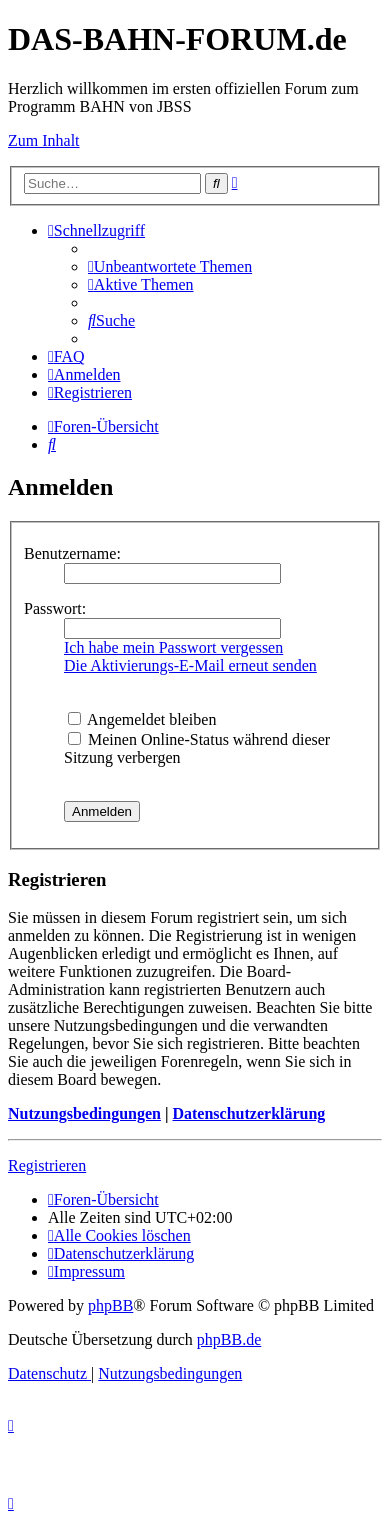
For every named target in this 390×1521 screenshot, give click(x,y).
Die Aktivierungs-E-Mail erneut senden (190, 665)
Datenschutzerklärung (248, 1113)
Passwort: (55, 608)
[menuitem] (170, 266)
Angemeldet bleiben (142, 719)
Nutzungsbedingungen (84, 1113)
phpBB (110, 1305)
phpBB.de (229, 1339)
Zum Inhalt (44, 140)
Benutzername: (72, 553)
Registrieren (47, 1165)
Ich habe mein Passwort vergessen (173, 647)
